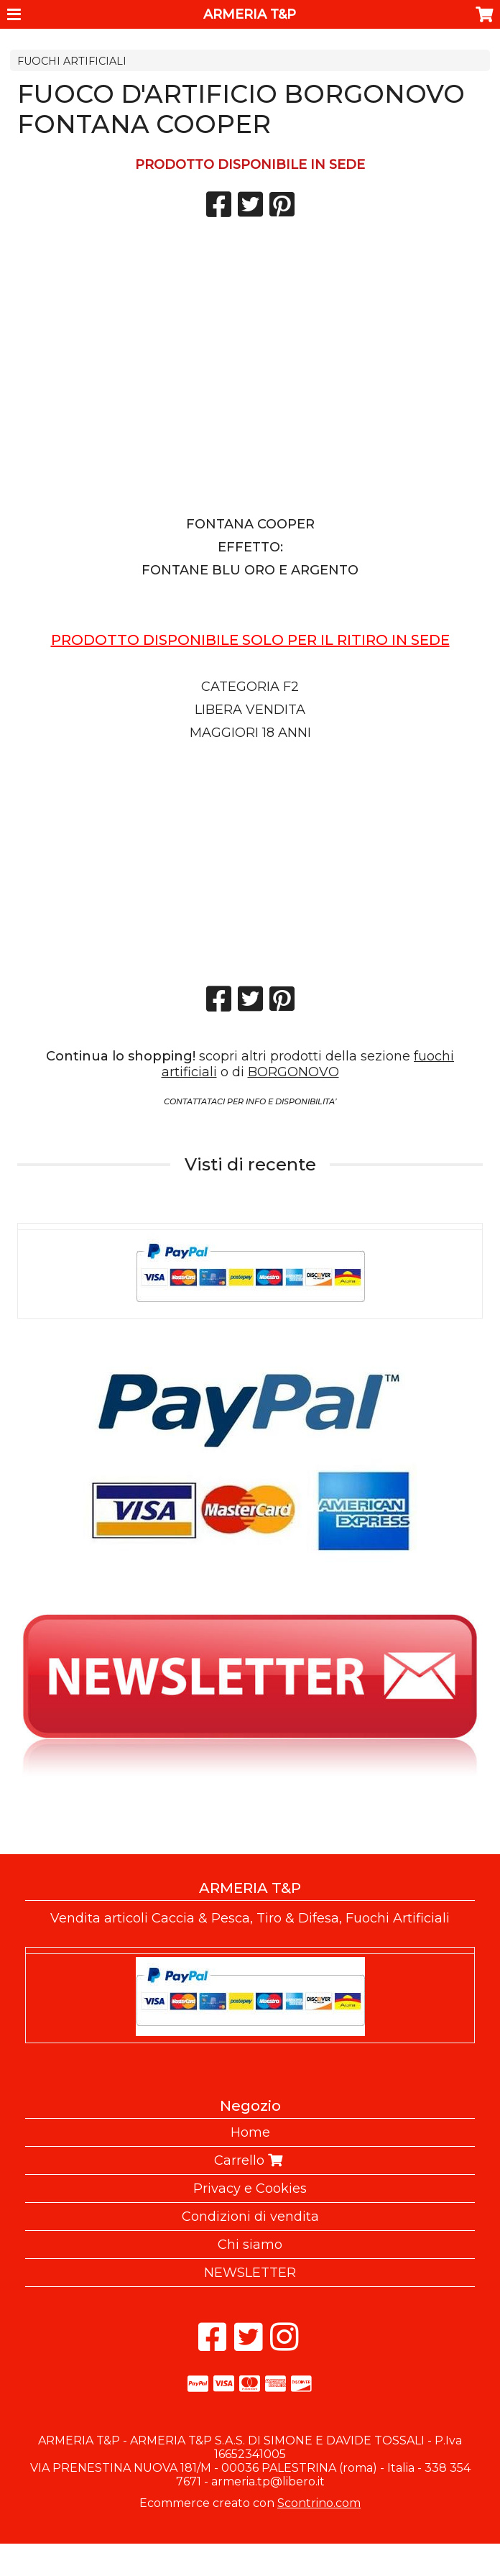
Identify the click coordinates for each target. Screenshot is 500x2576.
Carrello (250, 2160)
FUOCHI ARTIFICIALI (71, 61)
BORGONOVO (293, 1072)
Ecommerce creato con (250, 2503)
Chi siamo (250, 2244)
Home (250, 2132)
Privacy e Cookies (250, 2188)
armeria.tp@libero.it (268, 2481)
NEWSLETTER (250, 2273)
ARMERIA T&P (249, 14)
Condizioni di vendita (250, 2216)
